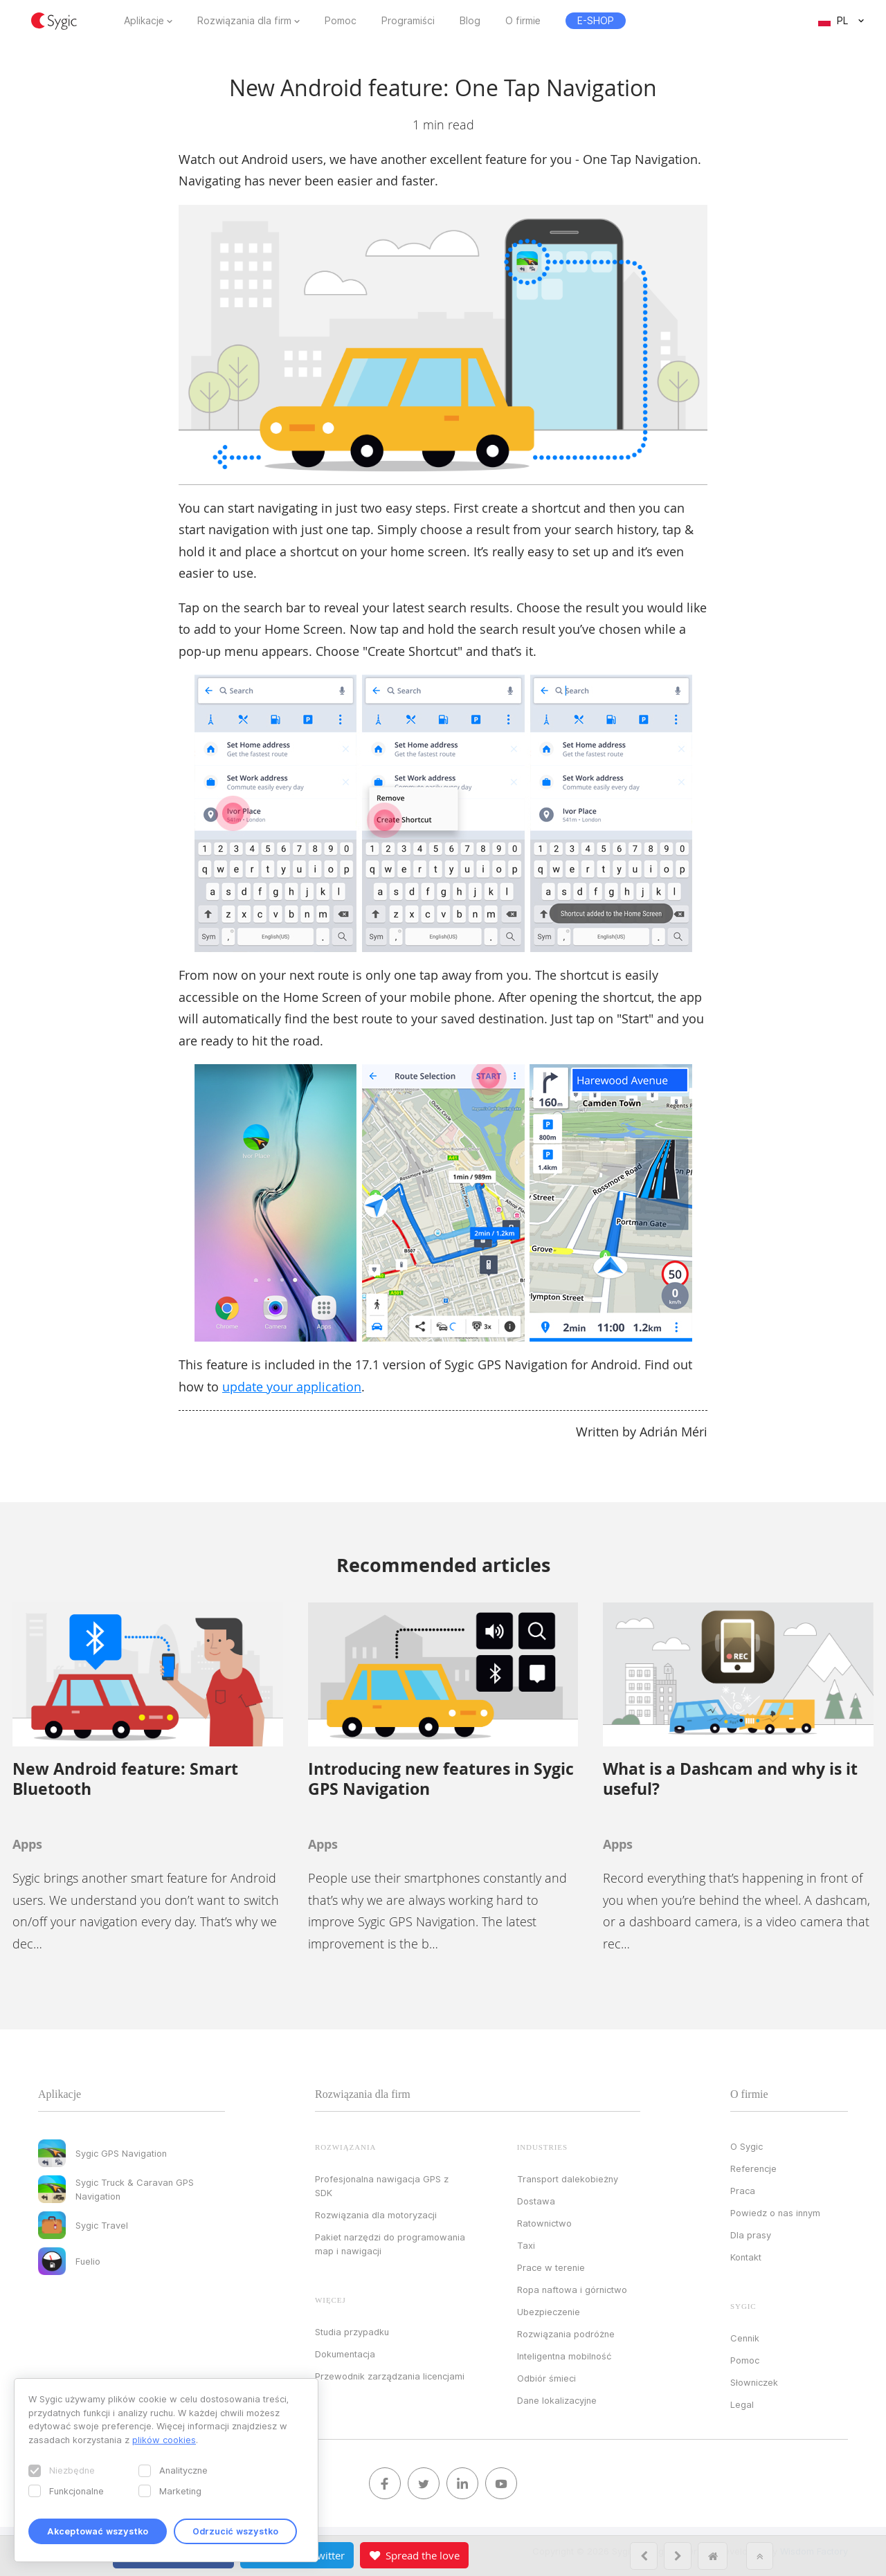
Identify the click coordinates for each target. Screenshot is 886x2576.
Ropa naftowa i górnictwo (572, 2289)
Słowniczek (754, 2382)
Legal (742, 2404)
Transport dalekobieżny (567, 2178)
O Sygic (746, 2146)
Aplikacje (144, 20)
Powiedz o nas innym (775, 2212)
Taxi (526, 2245)
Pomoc (340, 20)
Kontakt (745, 2257)
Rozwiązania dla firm (244, 20)
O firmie (523, 20)
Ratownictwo (544, 2223)
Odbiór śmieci (546, 2378)
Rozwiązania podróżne (566, 2333)
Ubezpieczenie (548, 2311)
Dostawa (536, 2201)
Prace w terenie (551, 2267)
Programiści (408, 20)
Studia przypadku (352, 2331)
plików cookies (164, 2439)
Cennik (744, 2338)
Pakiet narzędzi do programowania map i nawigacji (390, 2243)
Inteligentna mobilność (564, 2356)
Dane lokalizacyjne (557, 2400)
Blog (470, 20)
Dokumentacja (345, 2353)
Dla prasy (750, 2234)
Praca (742, 2190)
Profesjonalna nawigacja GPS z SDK (382, 2185)
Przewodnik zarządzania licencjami (389, 2376)
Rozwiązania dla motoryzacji (376, 2214)
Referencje (753, 2168)
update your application (291, 1386)
